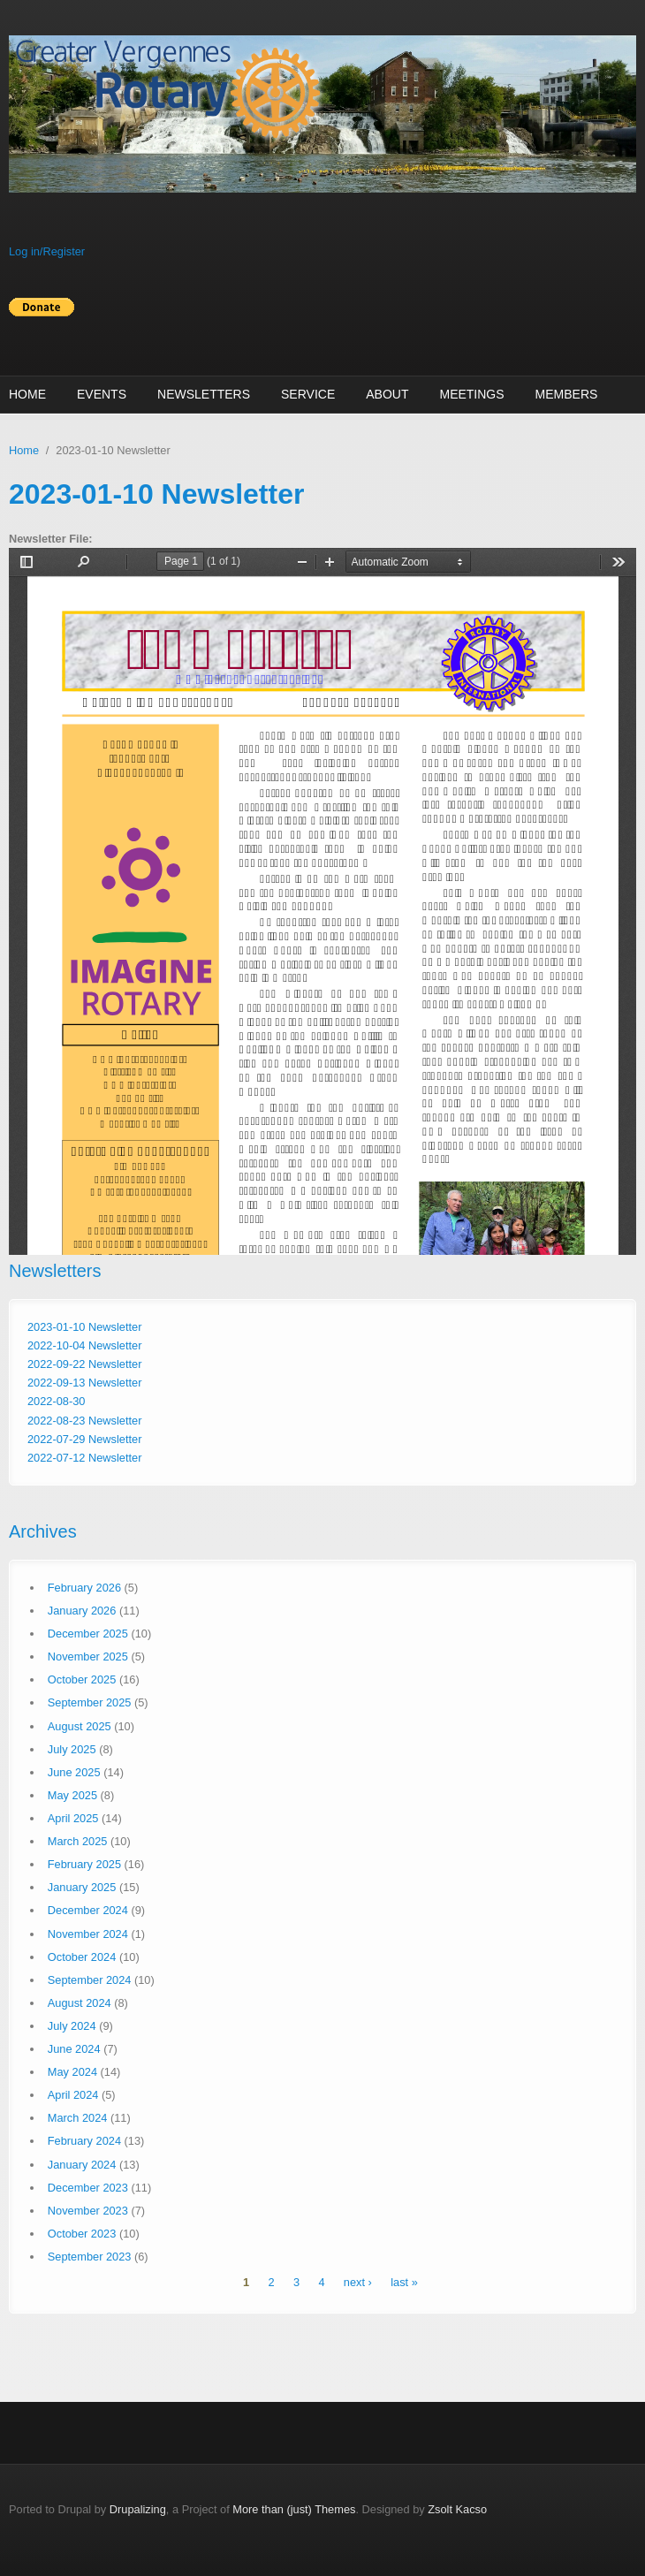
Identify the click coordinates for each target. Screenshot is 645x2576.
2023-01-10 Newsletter (84, 1327)
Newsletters (203, 394)
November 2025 (88, 1656)
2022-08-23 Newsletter (84, 1420)
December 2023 (88, 2187)
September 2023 (90, 2256)
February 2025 (84, 1864)
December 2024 (88, 1910)
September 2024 (90, 1980)
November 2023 (88, 2210)
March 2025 (78, 1841)
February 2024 (84, 2140)
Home (27, 394)
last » (404, 2282)
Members (566, 394)
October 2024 (82, 1957)
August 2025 (79, 1726)
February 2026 (84, 1587)
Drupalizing (138, 2509)
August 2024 (79, 2003)
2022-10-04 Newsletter (84, 1345)
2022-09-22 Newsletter (84, 1364)
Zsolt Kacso (457, 2509)
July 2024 (72, 2026)
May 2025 (72, 1795)
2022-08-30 (56, 1401)
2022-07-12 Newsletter (84, 1457)
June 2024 (74, 2048)
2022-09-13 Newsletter (84, 1382)
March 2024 (78, 2117)
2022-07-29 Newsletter (84, 1439)
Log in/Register (47, 251)
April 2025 (73, 1818)
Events (101, 394)
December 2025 (88, 1633)
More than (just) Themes (293, 2509)
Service (308, 394)
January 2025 (82, 1887)
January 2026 (82, 1610)
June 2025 (74, 1772)
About (387, 394)
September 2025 (90, 1702)
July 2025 (72, 1749)
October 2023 (82, 2233)
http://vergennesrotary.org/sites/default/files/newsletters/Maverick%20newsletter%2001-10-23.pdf (322, 901)
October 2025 (82, 1679)
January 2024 (82, 2164)
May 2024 (72, 2071)
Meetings (471, 394)
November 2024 (88, 1934)
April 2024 (73, 2094)
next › (358, 2282)
